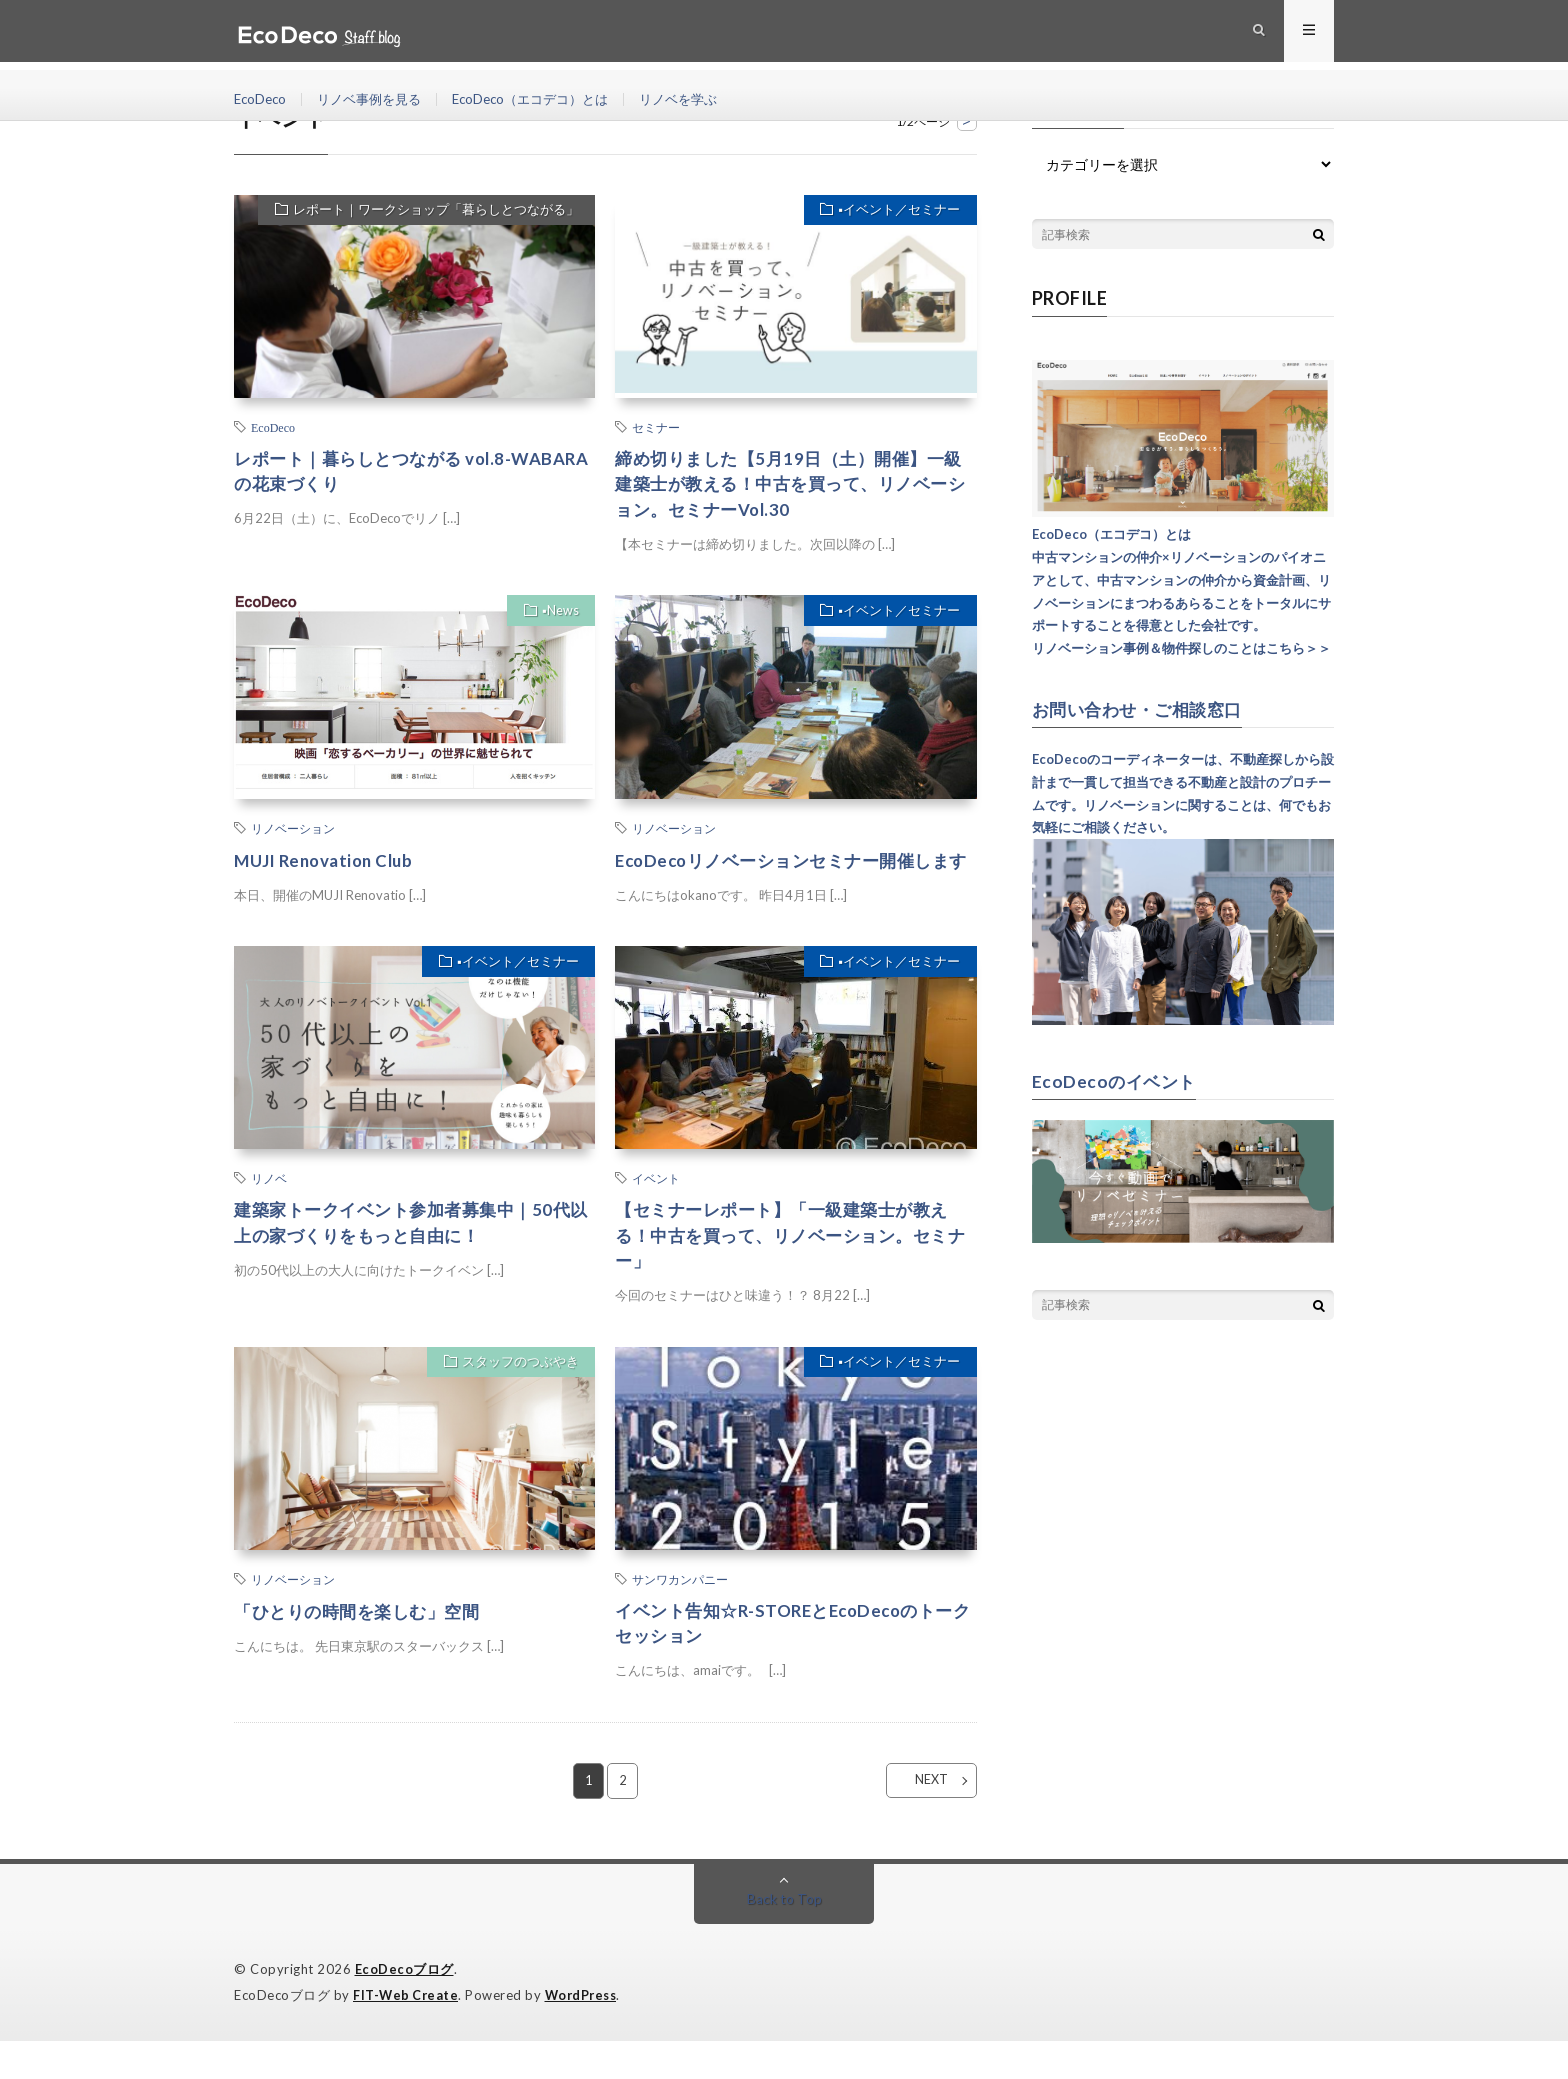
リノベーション (293, 832)
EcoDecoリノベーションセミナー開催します (792, 877)
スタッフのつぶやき (516, 1400)
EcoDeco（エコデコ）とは (548, 99)
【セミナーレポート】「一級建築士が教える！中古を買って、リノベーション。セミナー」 (791, 1269)
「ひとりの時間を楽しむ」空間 (363, 1647)
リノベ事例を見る (377, 99)
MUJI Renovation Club (330, 864)
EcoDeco (262, 99)
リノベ (269, 1210)
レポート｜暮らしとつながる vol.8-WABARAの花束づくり (381, 472)
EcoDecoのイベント (1116, 1080)
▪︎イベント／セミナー (896, 212)
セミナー (656, 427)
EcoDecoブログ (404, 2009)
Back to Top (784, 1938)
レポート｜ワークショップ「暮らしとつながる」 (432, 212)
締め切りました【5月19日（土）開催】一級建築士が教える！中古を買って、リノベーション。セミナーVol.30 (791, 486)
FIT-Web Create (407, 2034)
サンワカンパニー (680, 1615)
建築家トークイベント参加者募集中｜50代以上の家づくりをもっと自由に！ (411, 1255)
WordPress (586, 2034)
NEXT (919, 1820)
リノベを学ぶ (705, 99)
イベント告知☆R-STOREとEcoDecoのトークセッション (794, 1660)
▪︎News (557, 617)
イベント (656, 1210)
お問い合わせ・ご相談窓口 (1143, 709)
